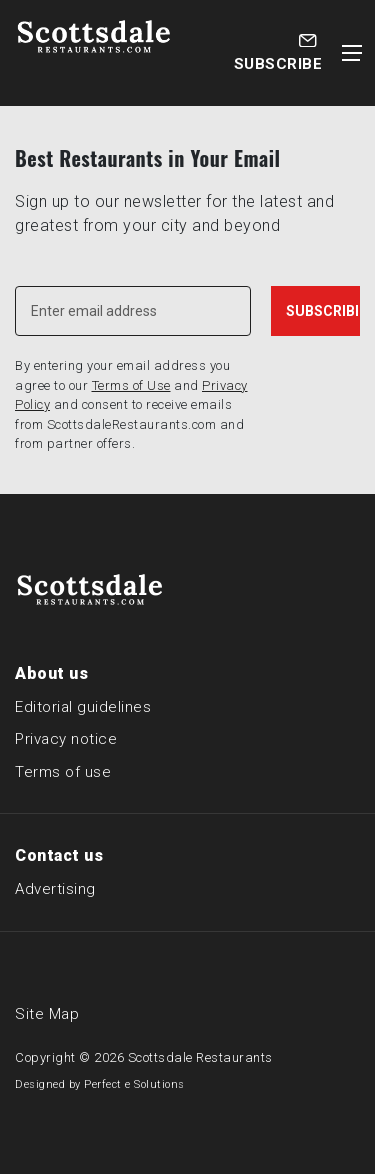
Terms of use (63, 772)
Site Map (47, 1014)
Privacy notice (66, 739)
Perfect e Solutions (134, 1084)
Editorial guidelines (83, 707)
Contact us (59, 855)
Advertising (55, 889)
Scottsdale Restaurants (200, 1057)
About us (51, 673)
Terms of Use (131, 385)
